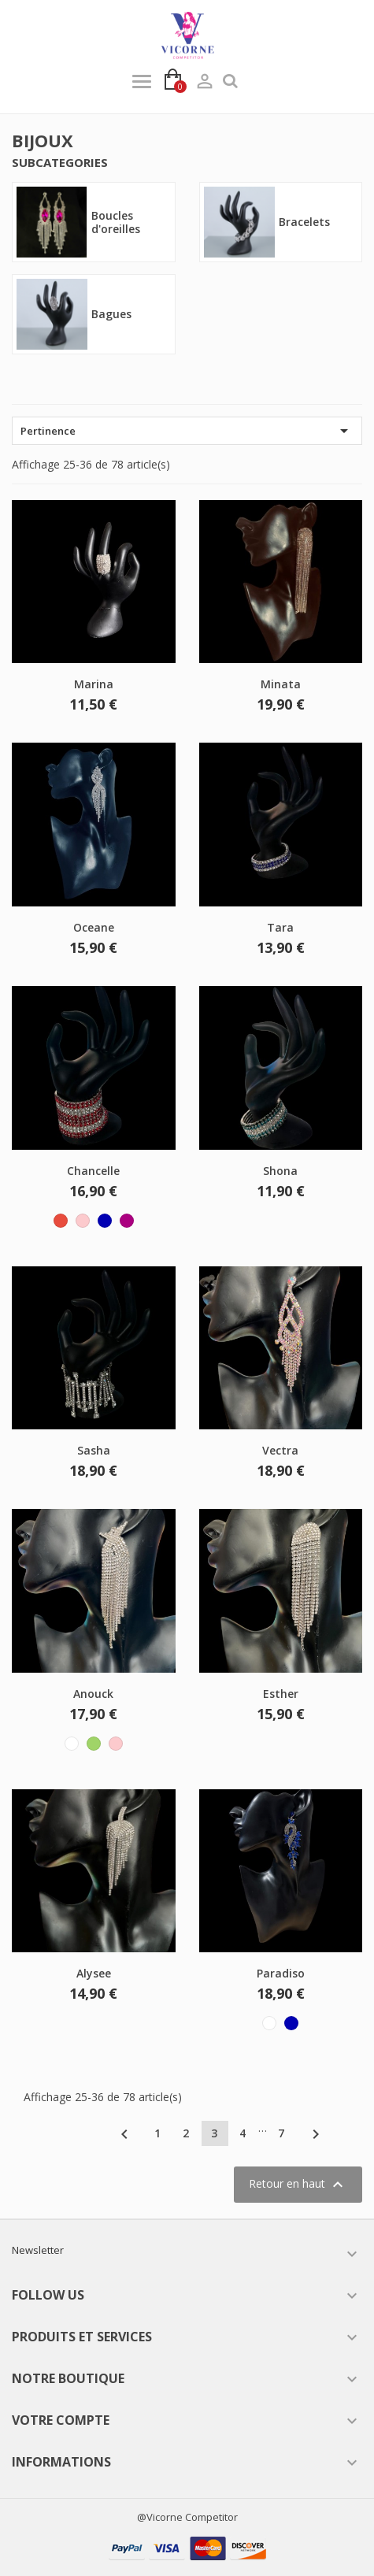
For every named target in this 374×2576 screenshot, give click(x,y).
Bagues (111, 313)
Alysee (93, 1973)
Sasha (93, 1450)
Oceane (93, 927)
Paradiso (281, 1973)
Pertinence (187, 430)
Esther (280, 1693)
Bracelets (304, 221)
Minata (281, 683)
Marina (93, 683)
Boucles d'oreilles (115, 222)
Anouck (93, 1693)
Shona (280, 1170)
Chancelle (93, 1170)
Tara (280, 927)
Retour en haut (298, 2184)
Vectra (280, 1450)
